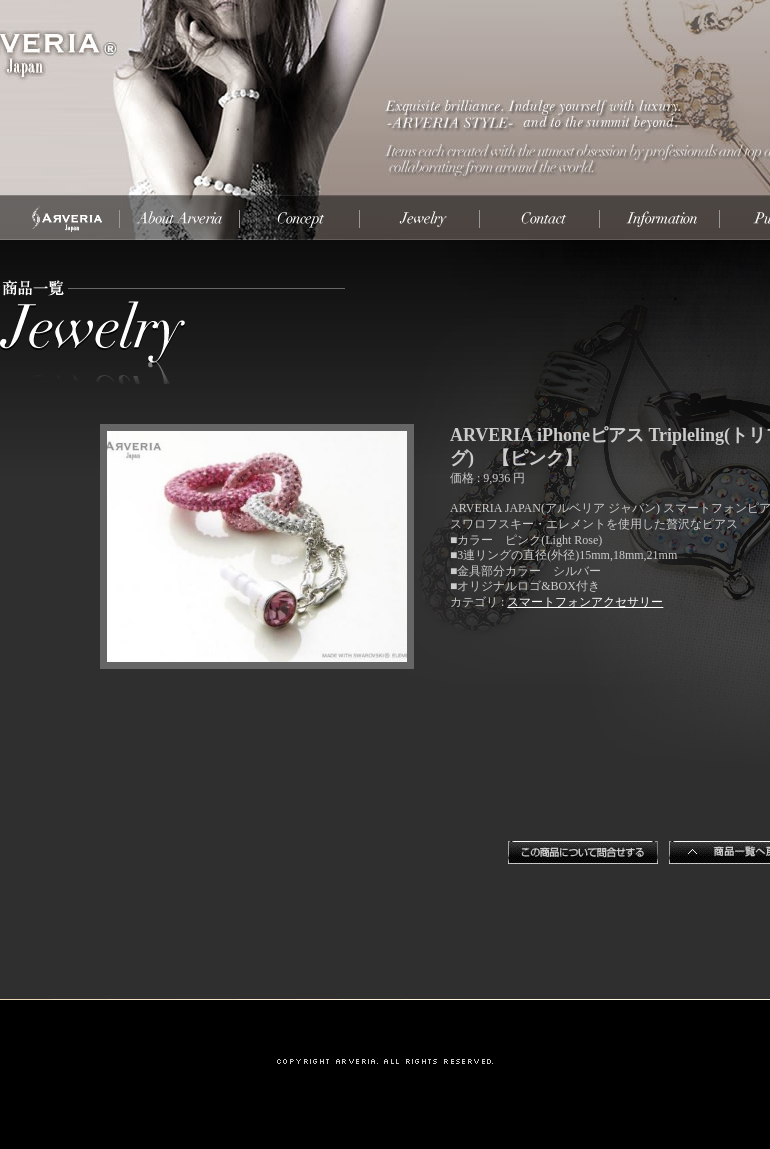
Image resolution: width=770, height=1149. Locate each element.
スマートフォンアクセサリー (585, 602)
